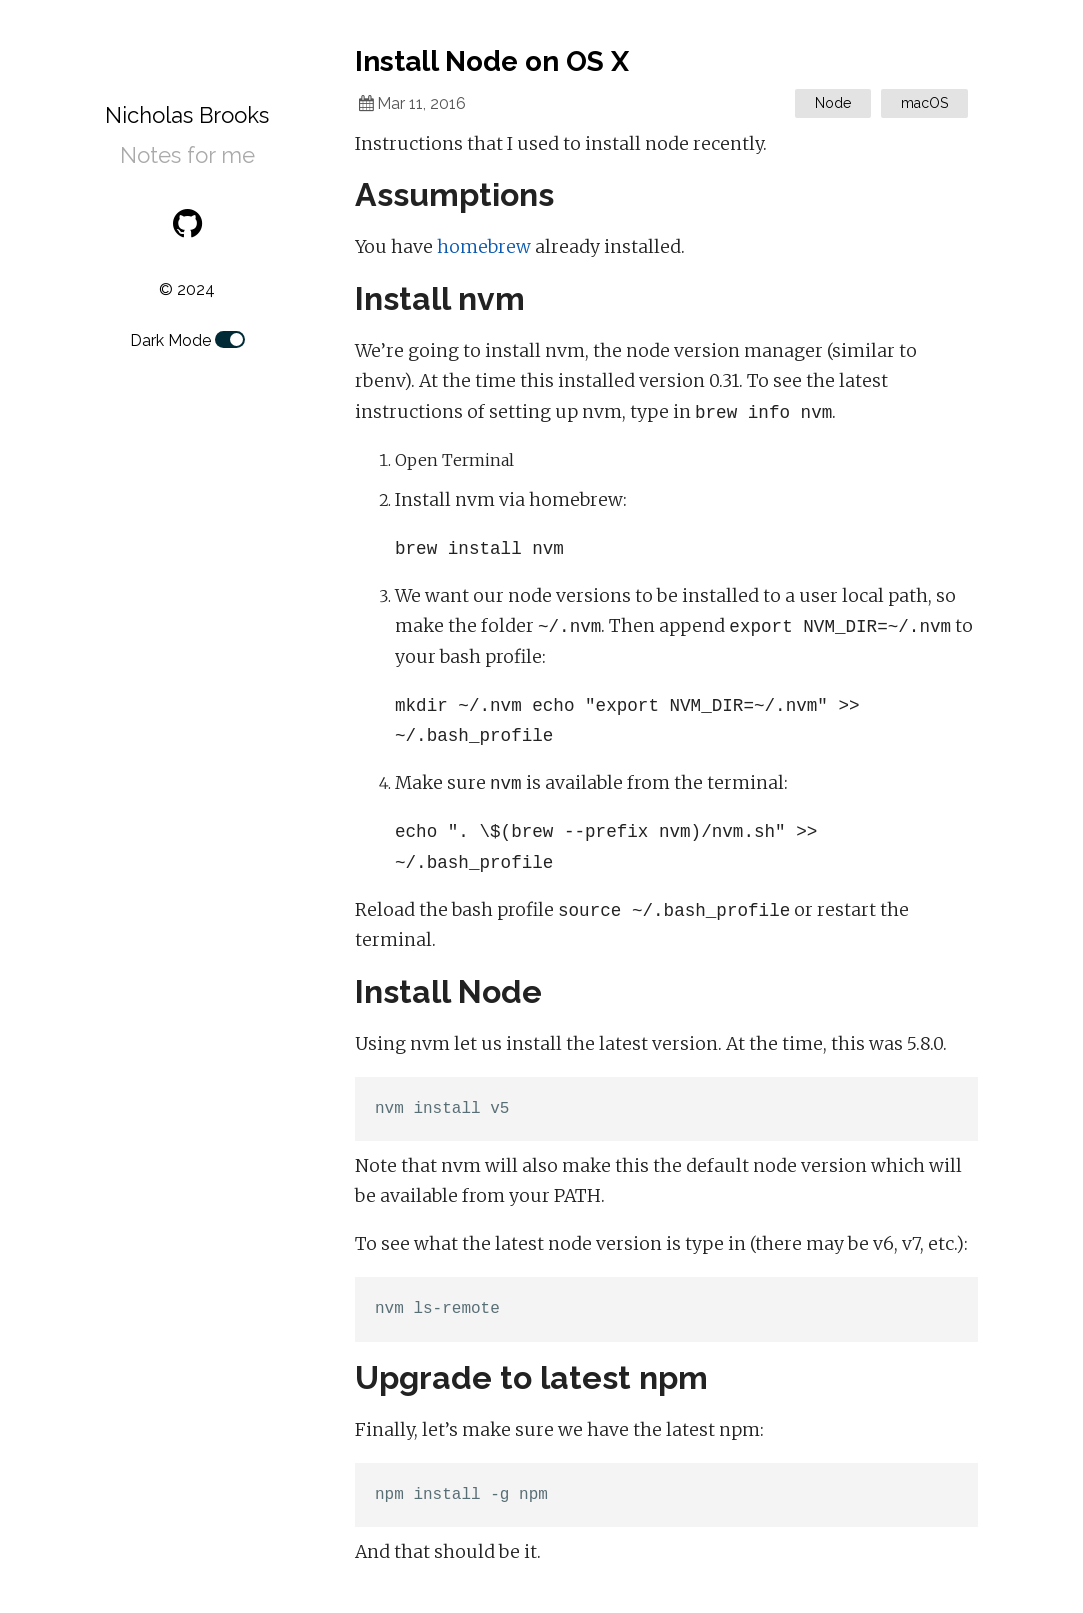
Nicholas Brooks (187, 115)
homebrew (484, 247)
